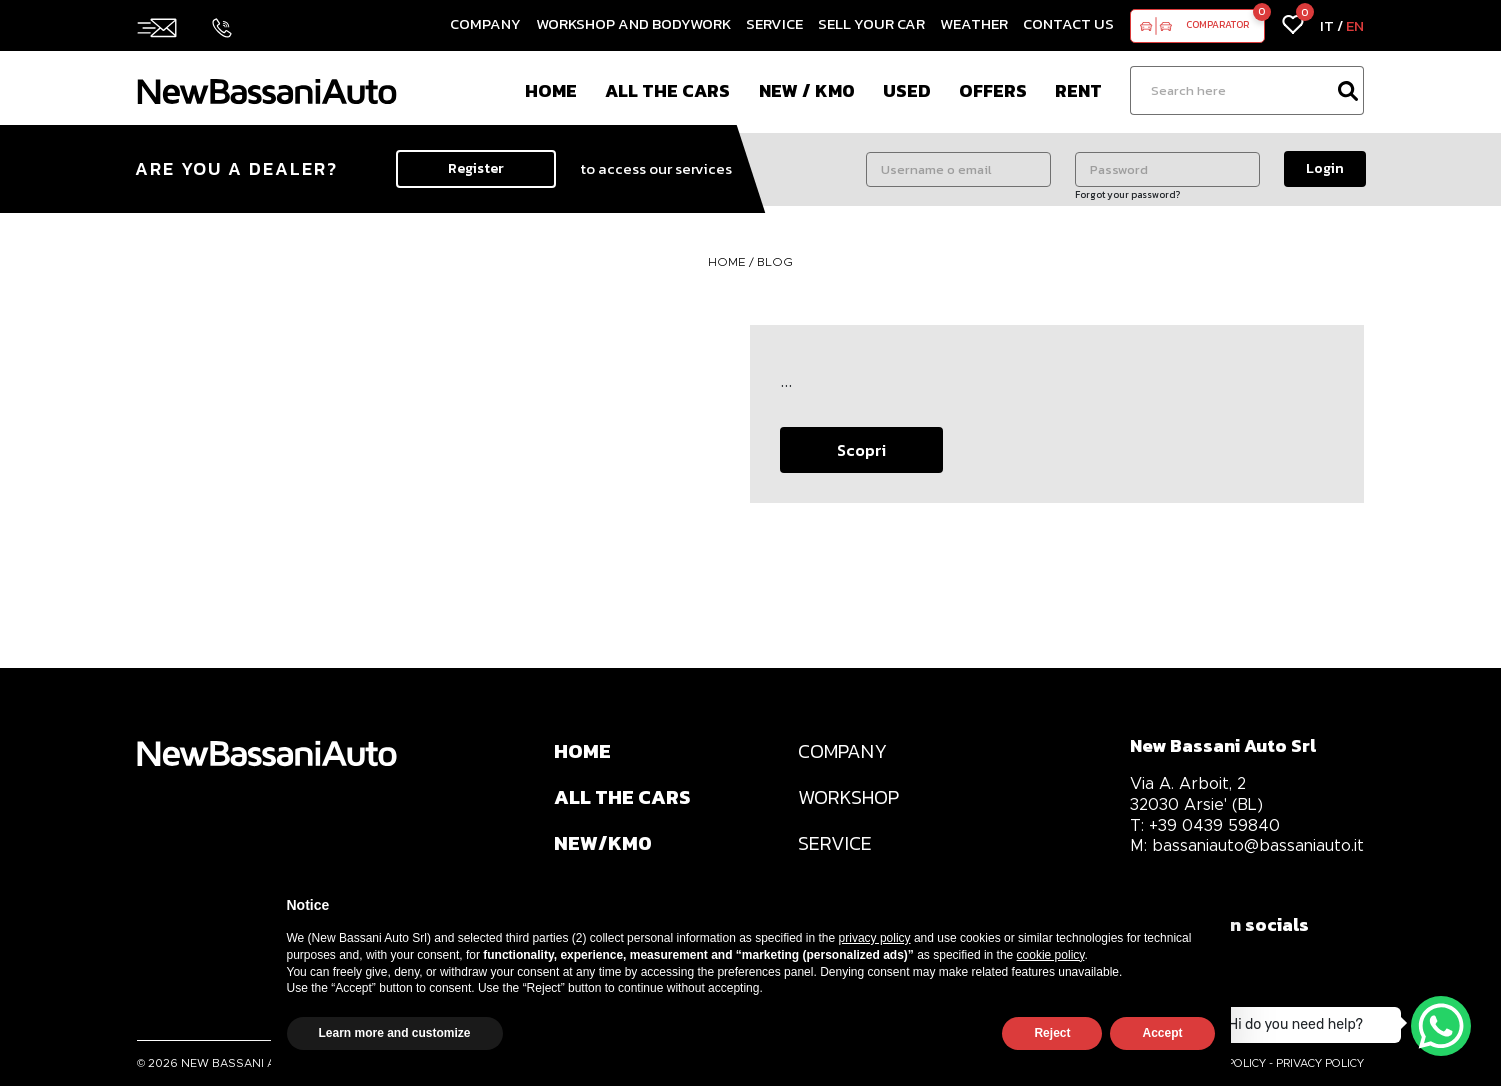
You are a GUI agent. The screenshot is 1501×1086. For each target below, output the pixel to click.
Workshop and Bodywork (633, 23)
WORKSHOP (848, 797)
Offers (993, 90)
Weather (974, 23)
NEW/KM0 (603, 843)
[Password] (1167, 169)
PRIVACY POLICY (1320, 1063)
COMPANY (842, 751)
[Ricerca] (1231, 90)
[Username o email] (958, 169)
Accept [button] (1162, 1033)
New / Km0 (807, 90)
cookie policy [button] (1051, 955)
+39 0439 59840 (1205, 825)
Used (907, 90)
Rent (1078, 90)
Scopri (861, 450)
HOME (728, 261)
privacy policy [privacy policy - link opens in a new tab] (875, 938)
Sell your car (871, 23)
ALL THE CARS (622, 797)
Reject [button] (1052, 1033)
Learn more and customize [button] (395, 1033)
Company (485, 23)
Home (551, 90)
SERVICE (835, 843)
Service (774, 23)
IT (1327, 25)
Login (1325, 168)
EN (1355, 25)
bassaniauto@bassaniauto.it (1247, 845)
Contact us (1068, 23)
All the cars (667, 90)
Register (476, 168)
